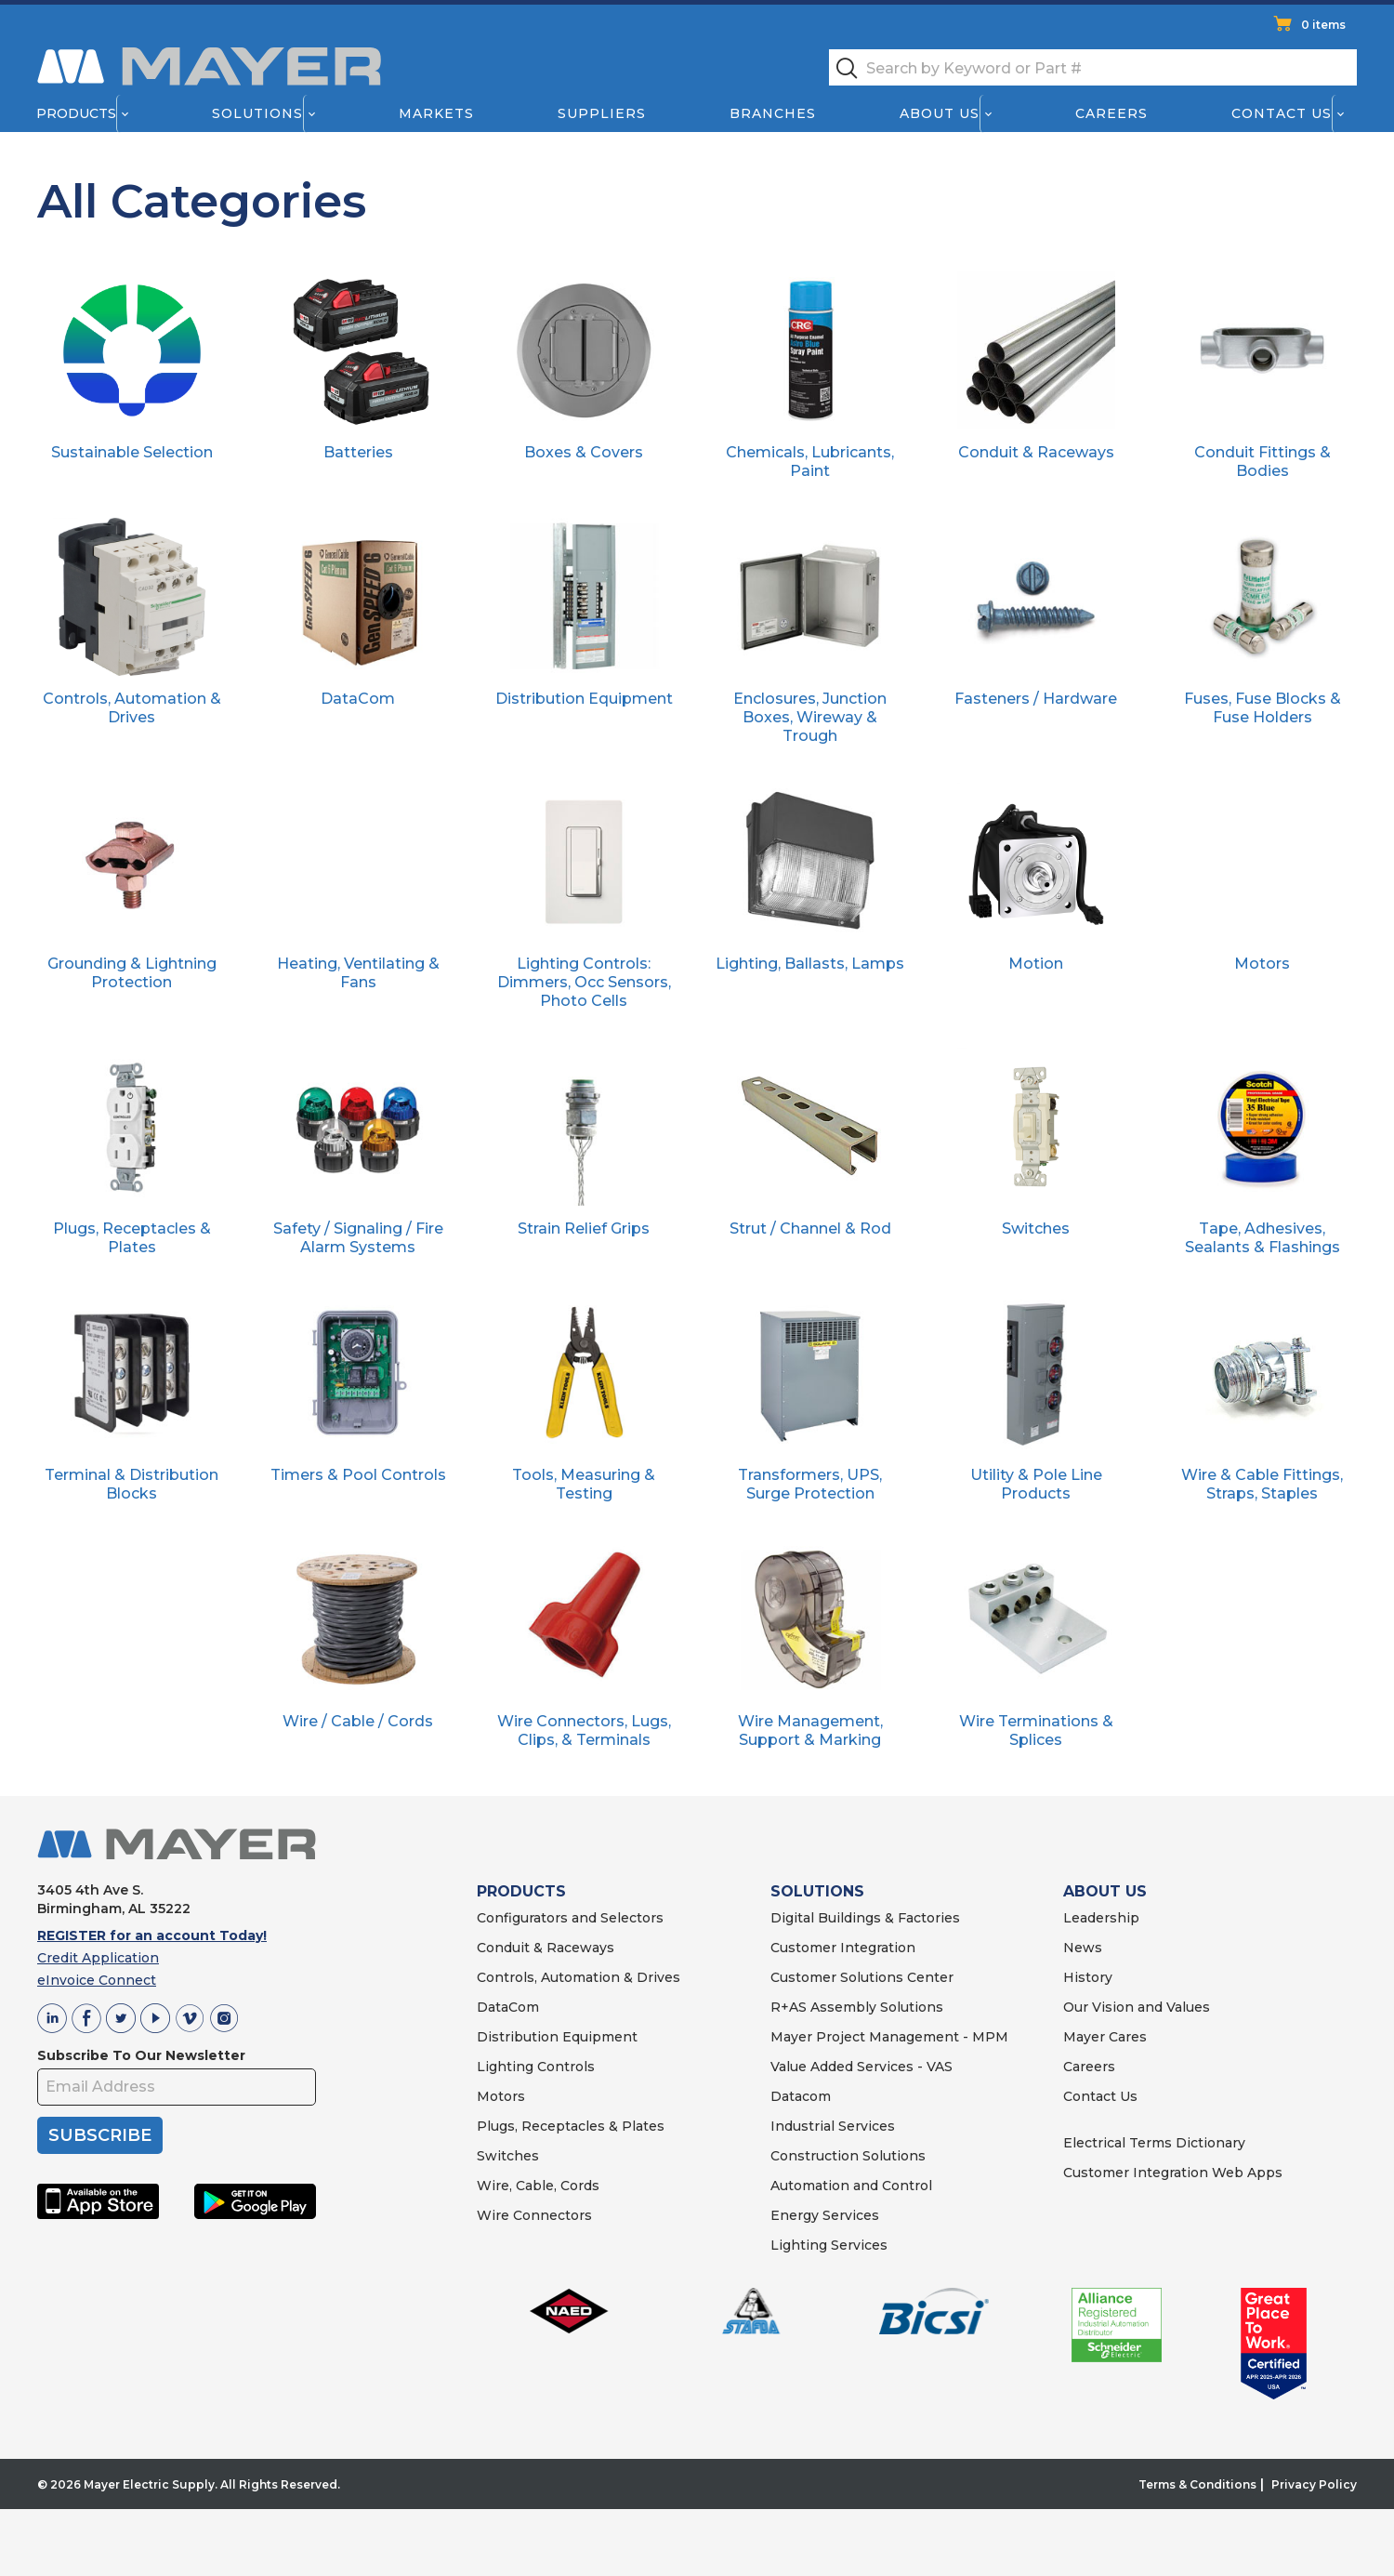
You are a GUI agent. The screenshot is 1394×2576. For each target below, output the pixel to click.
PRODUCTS (521, 1921)
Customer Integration (842, 1977)
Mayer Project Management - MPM (889, 2066)
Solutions (257, 113)
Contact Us (1282, 113)
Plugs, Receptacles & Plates (570, 2155)
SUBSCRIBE (99, 2165)
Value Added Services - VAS (861, 2096)
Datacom (800, 2126)
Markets (435, 113)
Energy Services (824, 2245)
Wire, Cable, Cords (538, 2215)
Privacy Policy (1314, 2514)
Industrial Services (832, 2155)
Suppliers (602, 113)
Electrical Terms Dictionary (1154, 2172)
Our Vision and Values (1136, 2036)
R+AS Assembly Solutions (856, 2036)
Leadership (1101, 1947)
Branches (773, 113)
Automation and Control (851, 2215)
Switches (508, 2185)
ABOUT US (1105, 1921)
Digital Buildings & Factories (865, 1947)
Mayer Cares (1105, 2066)
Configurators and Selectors (570, 1947)
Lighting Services (829, 2274)
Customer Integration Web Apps (1172, 2202)
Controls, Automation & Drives (578, 2007)
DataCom (508, 2036)
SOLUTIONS (817, 1921)
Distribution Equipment (557, 2066)
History (1087, 2007)
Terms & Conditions (1197, 2514)
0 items (1323, 25)
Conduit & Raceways (545, 1977)
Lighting (505, 2096)
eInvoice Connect (96, 2009)
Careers (1111, 113)
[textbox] (1093, 67)
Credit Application (98, 1987)
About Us (940, 113)
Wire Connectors (534, 2245)
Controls (564, 2096)
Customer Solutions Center (861, 2007)
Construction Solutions (848, 2185)
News (1082, 1977)
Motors (501, 2126)
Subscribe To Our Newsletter (141, 2085)
